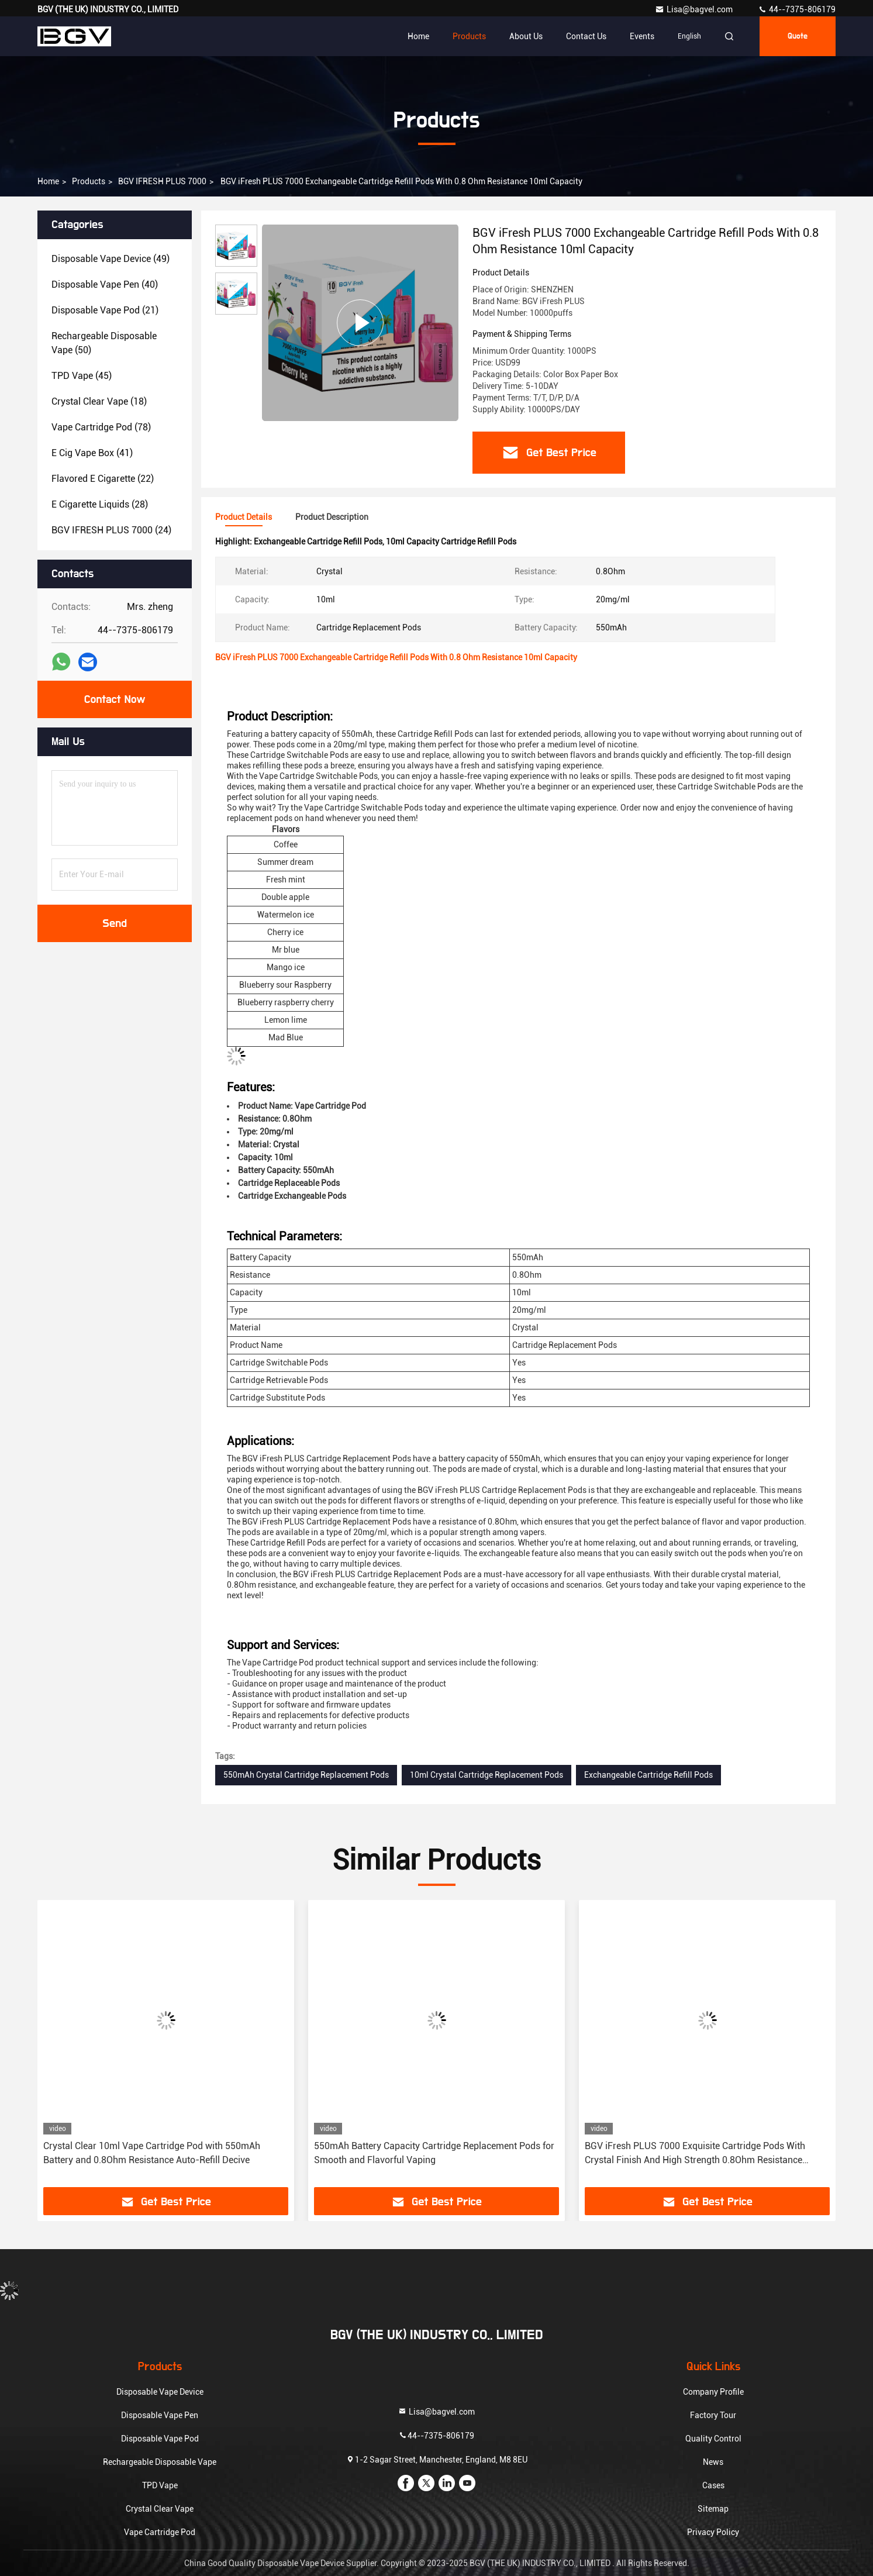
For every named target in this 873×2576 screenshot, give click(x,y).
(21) (104, 310)
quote (798, 36)
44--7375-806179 (797, 9)
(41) (92, 452)
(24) (111, 530)
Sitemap (713, 2508)
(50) (104, 343)
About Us (526, 36)
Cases (713, 2485)
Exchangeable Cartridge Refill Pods (648, 1775)
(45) (81, 375)
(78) (101, 427)
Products (469, 36)
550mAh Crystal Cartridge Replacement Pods (306, 1775)
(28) (99, 504)
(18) (99, 401)
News (713, 2462)
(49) (110, 258)
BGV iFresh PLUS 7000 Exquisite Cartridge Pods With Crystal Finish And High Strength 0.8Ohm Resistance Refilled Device (695, 2153)
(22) (102, 478)
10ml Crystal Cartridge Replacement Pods (486, 1775)
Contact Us (586, 36)
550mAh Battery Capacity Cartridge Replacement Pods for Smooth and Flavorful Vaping (434, 2152)
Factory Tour (713, 2415)
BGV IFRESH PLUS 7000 (162, 181)
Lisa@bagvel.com (694, 9)
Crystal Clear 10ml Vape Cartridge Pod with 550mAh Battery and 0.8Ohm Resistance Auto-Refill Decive (151, 2152)
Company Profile (713, 2391)
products (88, 181)
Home (418, 36)
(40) (104, 284)
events (642, 36)
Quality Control (713, 2438)
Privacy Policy (713, 2532)
